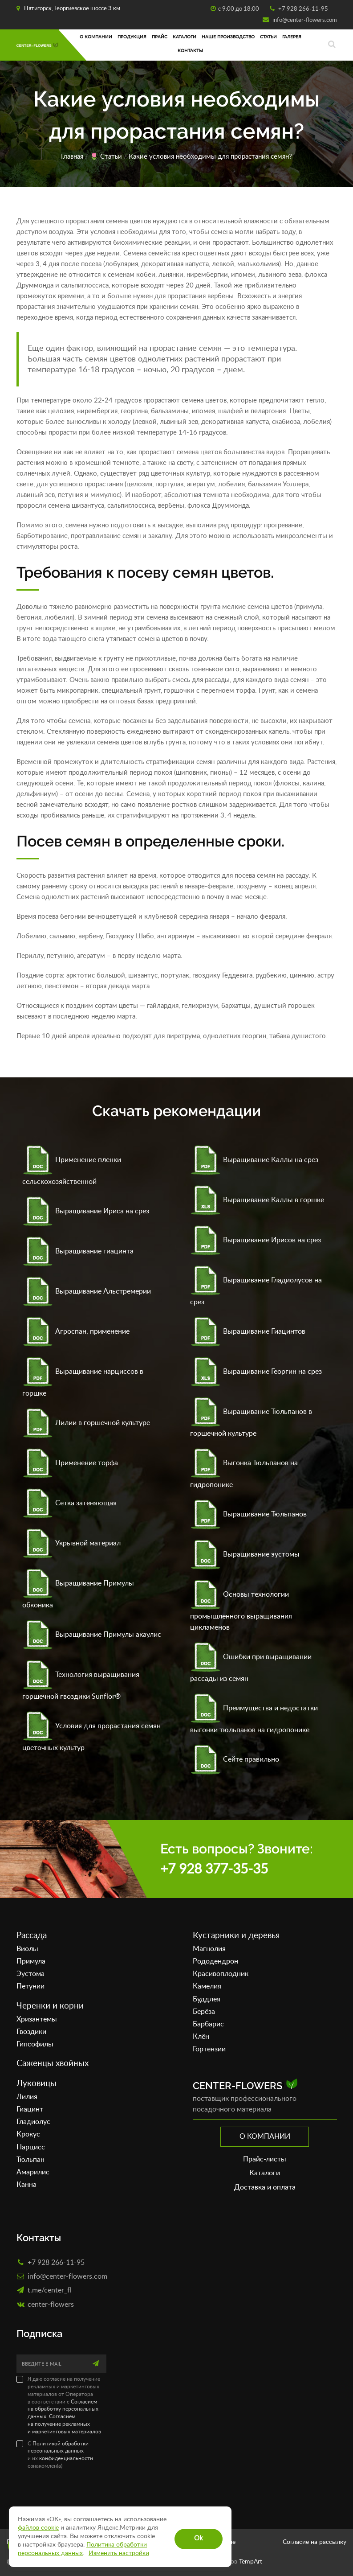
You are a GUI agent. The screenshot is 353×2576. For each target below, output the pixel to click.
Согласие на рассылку (314, 2542)
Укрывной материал (71, 1543)
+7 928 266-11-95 (302, 9)
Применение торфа (70, 1463)
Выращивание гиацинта (78, 1251)
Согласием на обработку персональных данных (63, 2409)
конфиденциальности (66, 2458)
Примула (30, 1961)
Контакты (190, 51)
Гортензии (209, 2049)
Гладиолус (33, 2121)
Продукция (132, 37)
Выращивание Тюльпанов (248, 1514)
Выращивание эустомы (245, 1554)
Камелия (207, 1986)
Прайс (159, 37)
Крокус (28, 2134)
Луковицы (36, 2083)
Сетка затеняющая (69, 1503)
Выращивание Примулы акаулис (91, 1634)
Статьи (268, 37)
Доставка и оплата (265, 2187)
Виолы (27, 1948)
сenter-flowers (51, 2304)
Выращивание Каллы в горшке (257, 1200)
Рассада (31, 1935)
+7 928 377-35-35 (214, 1869)
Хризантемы (36, 2019)
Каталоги (184, 37)
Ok (198, 2538)
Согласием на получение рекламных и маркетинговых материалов (64, 2424)
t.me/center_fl (50, 2290)
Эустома (30, 1973)
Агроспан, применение (76, 1331)
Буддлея (206, 1999)
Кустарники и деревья (236, 1935)
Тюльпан (30, 2159)
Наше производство (228, 37)
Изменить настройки (119, 2553)
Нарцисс (30, 2147)
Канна (26, 2184)
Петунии (30, 1986)
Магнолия (209, 1948)
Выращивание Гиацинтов (247, 1331)
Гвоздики (31, 2031)
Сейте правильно (234, 1759)
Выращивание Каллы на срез (254, 1159)
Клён (201, 2036)
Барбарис (208, 2024)
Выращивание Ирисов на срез (255, 1240)
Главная (72, 156)
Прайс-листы (264, 2159)
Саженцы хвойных (52, 2063)
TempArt (250, 2562)
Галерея (291, 37)
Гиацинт (29, 2109)
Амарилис (32, 2172)
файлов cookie (38, 2528)
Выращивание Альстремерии (86, 1291)
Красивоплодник (220, 1973)
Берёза (204, 2011)
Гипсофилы (34, 2044)
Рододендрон (215, 1961)
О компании (96, 37)
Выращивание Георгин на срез (256, 1371)
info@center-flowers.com (304, 20)
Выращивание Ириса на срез (85, 1211)
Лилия (26, 2096)
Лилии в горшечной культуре (86, 1422)
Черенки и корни (50, 2006)
